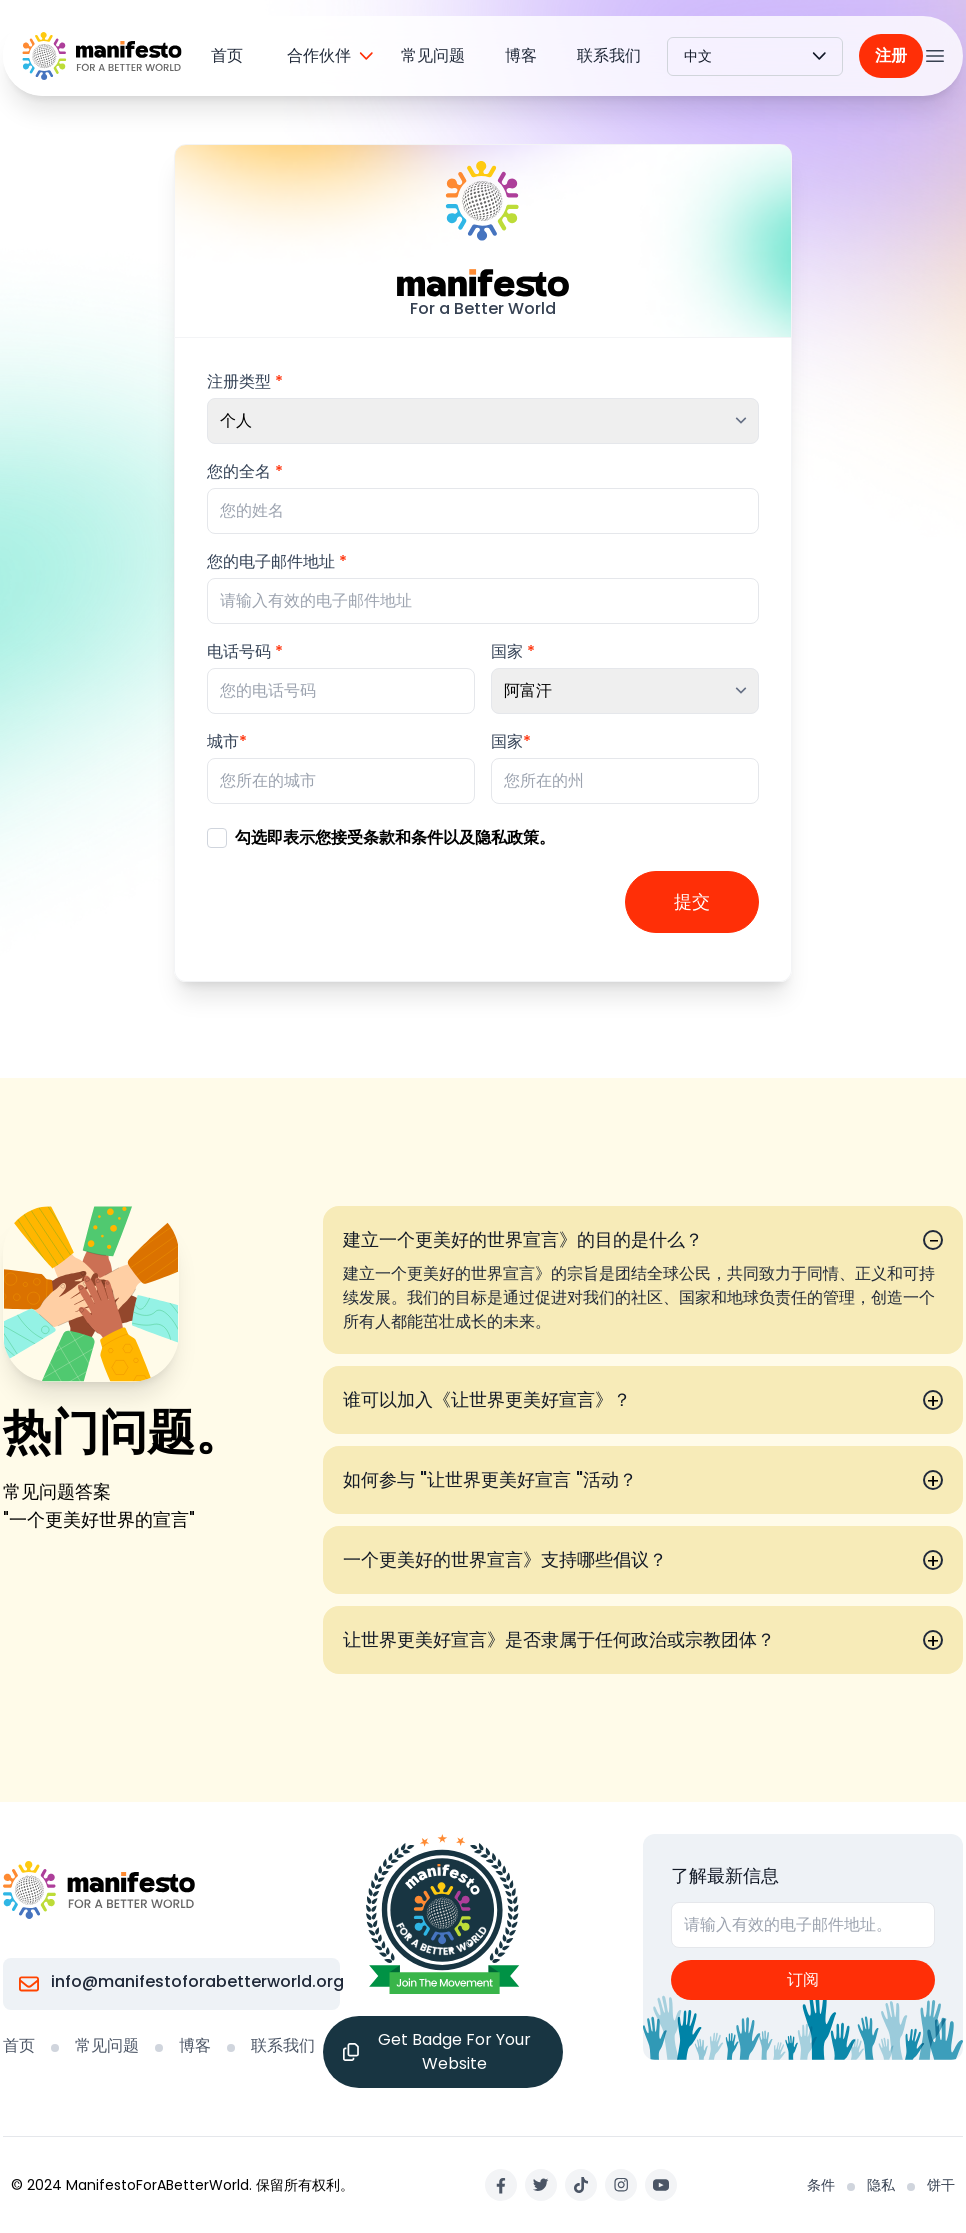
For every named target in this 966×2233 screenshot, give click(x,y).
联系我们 (609, 55)
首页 (227, 55)
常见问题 (433, 55)
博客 (521, 55)
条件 (821, 2185)
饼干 (941, 2185)
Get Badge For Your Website (437, 2051)
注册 (891, 55)
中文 (755, 56)
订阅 (803, 1979)
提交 (692, 901)
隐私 (881, 2185)
